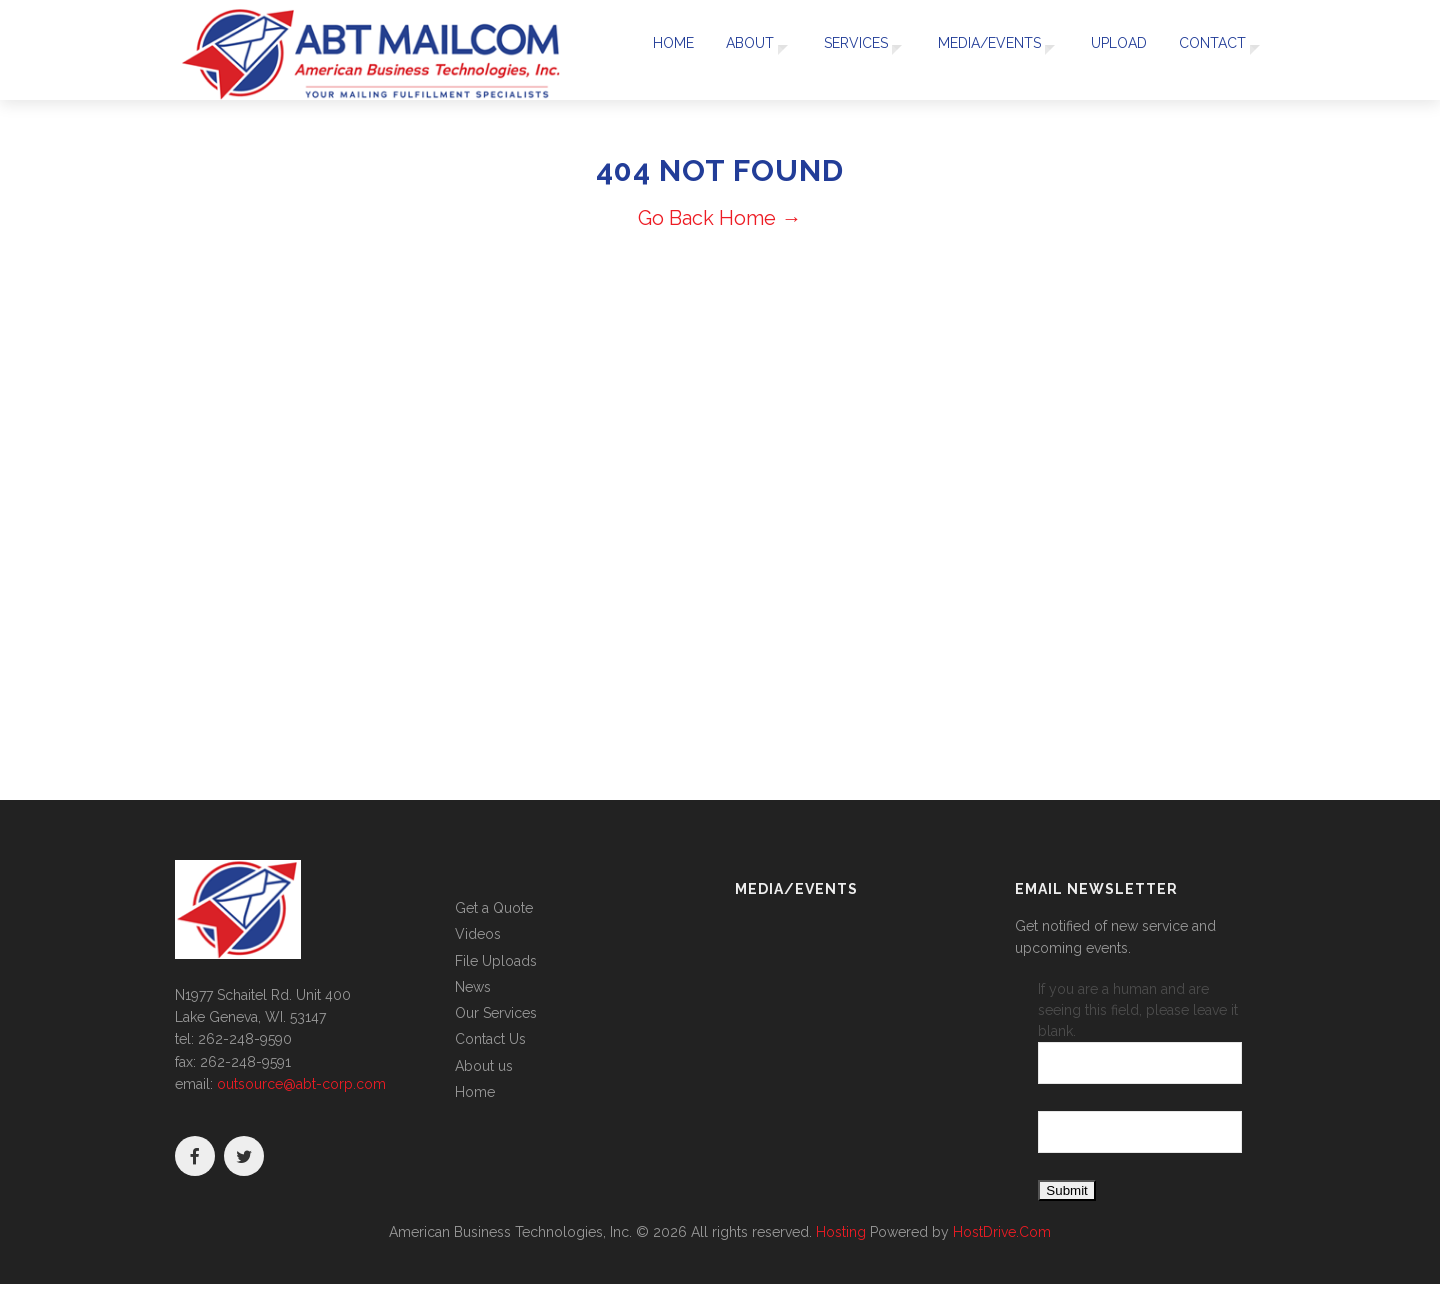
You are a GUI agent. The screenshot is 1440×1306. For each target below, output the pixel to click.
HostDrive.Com (1002, 1232)
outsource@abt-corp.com (301, 1084)
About (734, 50)
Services (844, 50)
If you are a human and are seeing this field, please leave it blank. (1139, 1032)
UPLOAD (1116, 50)
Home (660, 50)
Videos (478, 934)
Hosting (841, 1232)
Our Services (496, 1013)
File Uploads (496, 961)
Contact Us (490, 1039)
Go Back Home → (719, 218)
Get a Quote (494, 908)
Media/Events (982, 50)
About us (484, 1066)
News (473, 987)
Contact (1206, 50)
